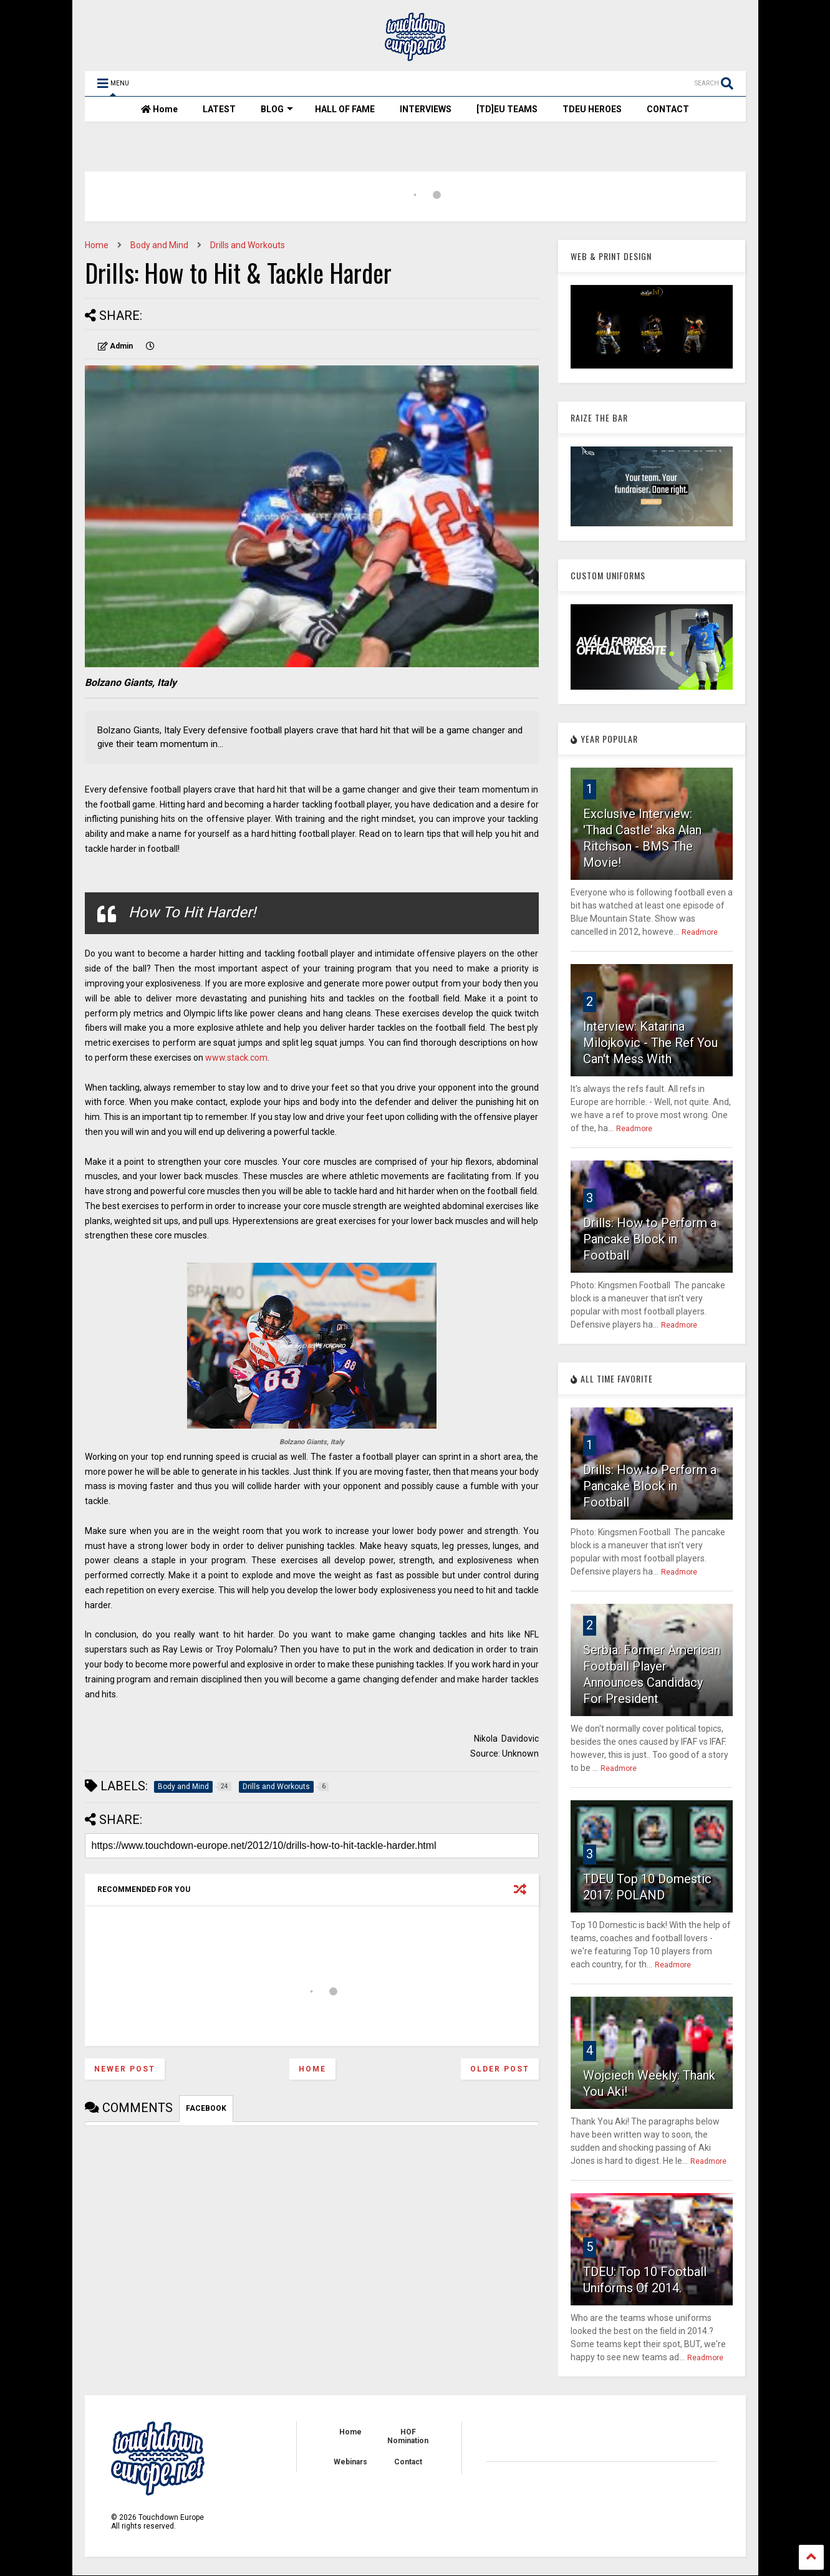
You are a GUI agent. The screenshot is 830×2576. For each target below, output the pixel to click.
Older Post (499, 2069)
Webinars (350, 2462)
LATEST (219, 109)
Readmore (700, 932)
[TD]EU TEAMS (507, 109)
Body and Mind (159, 245)
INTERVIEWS (425, 109)
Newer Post (124, 2069)
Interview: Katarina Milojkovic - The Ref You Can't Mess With (650, 1042)
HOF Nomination (407, 2436)
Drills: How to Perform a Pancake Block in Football (650, 1239)
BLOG (277, 109)
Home (159, 109)
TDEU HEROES (592, 109)
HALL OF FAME (345, 109)
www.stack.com (236, 1058)
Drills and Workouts (247, 245)
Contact (408, 2462)
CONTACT (668, 109)
